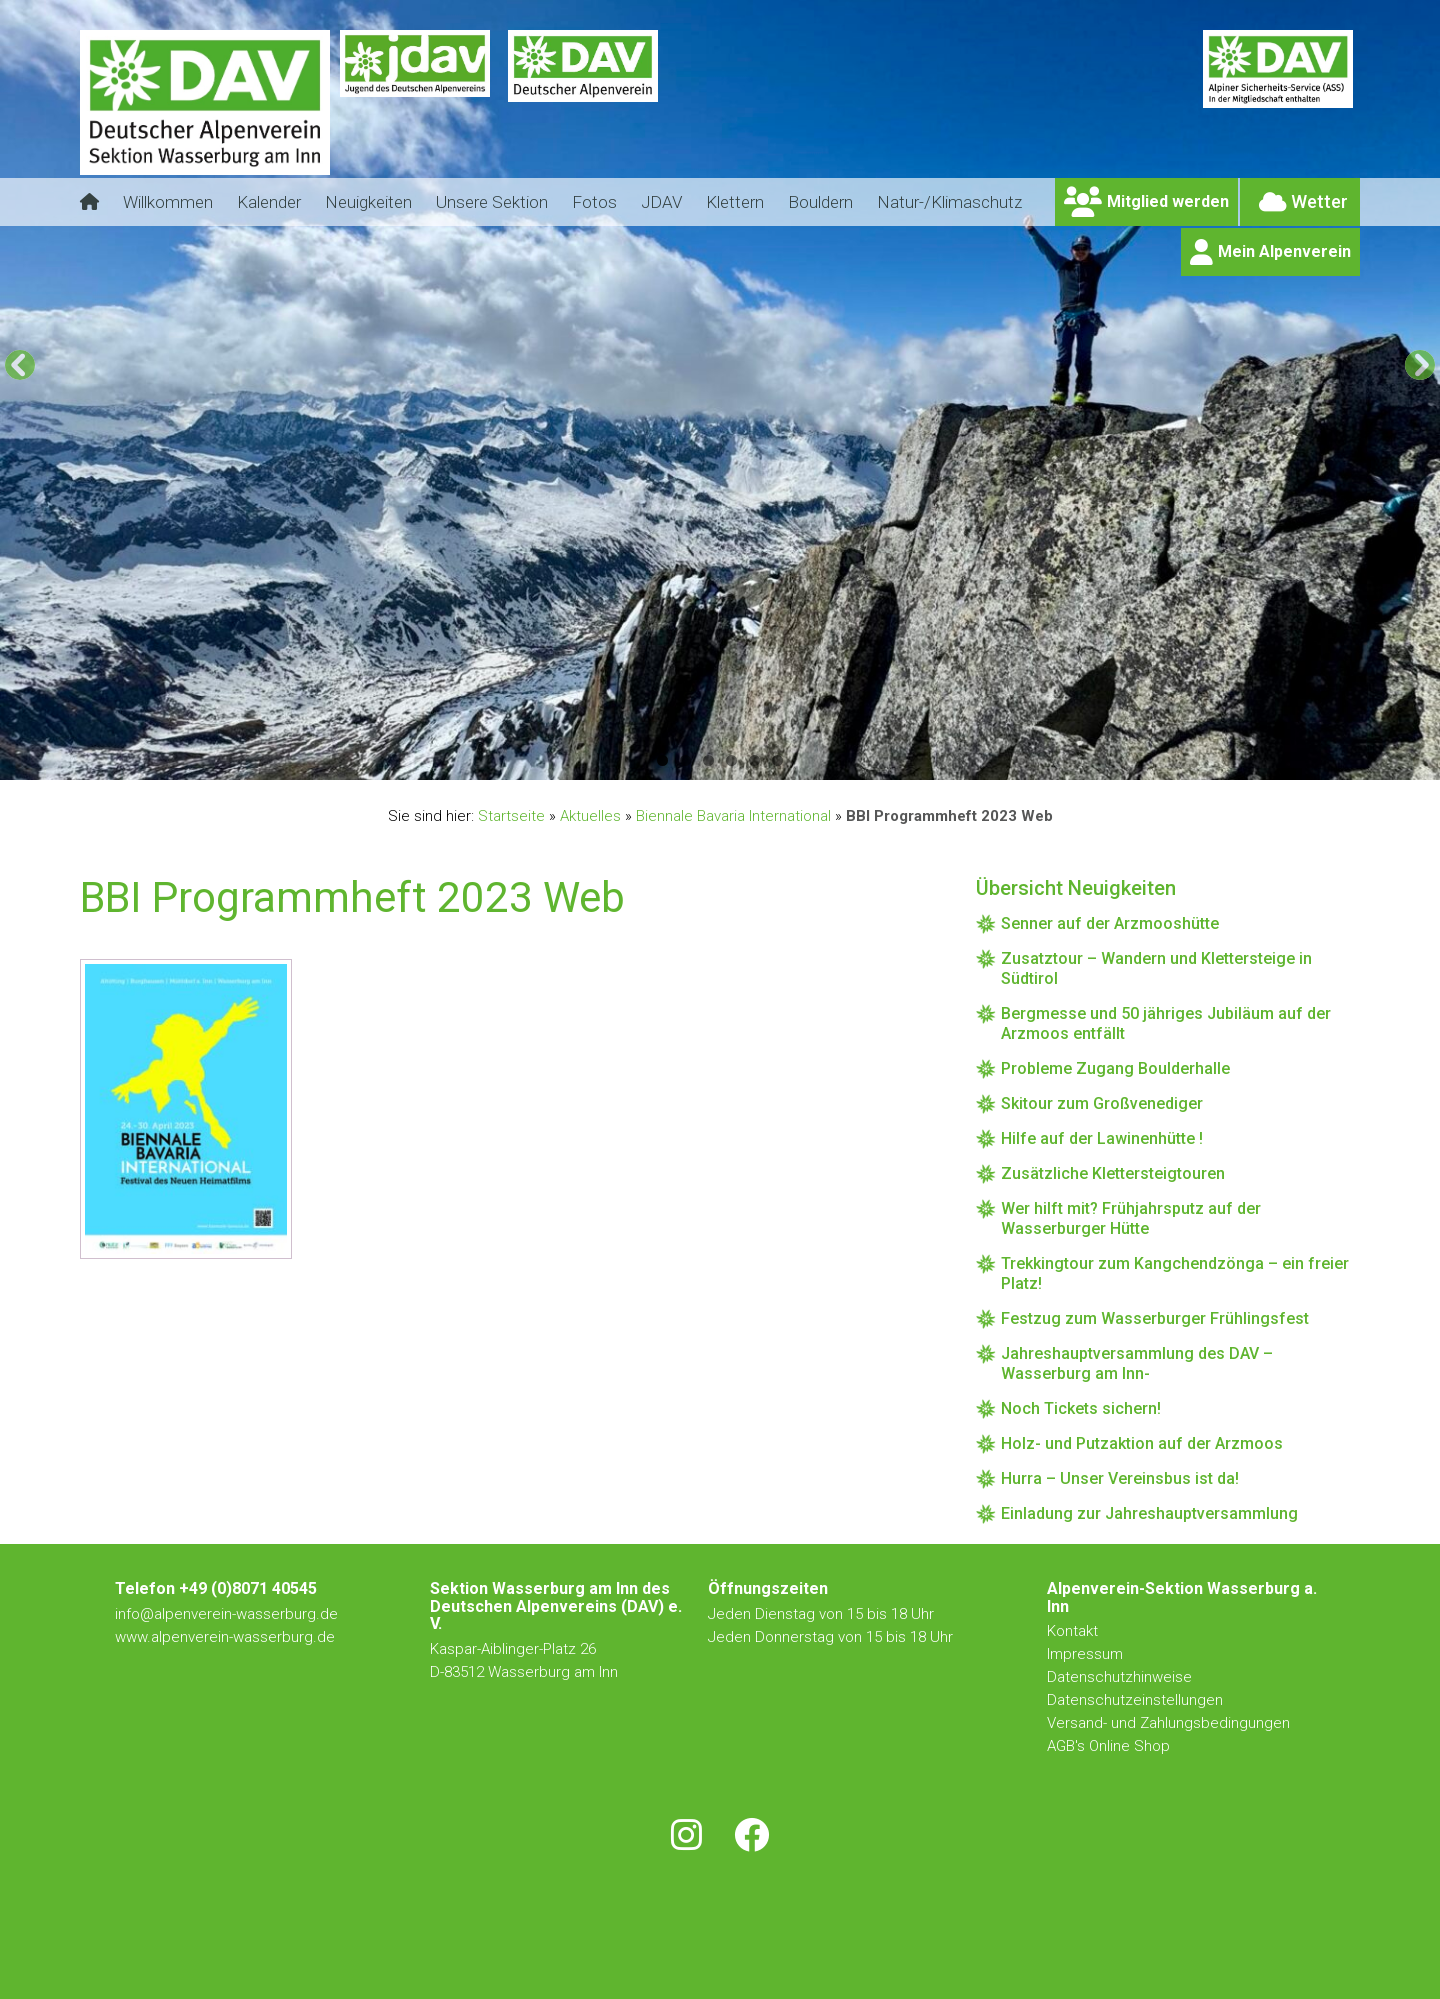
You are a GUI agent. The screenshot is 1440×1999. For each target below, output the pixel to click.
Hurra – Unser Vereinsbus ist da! (1120, 1478)
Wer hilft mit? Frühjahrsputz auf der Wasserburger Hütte (1131, 1218)
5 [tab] (754, 760)
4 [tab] (731, 760)
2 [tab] (685, 760)
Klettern (735, 202)
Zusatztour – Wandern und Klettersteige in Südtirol (1156, 968)
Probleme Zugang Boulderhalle (1115, 1068)
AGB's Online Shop (1108, 1746)
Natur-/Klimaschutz (949, 202)
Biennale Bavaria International (733, 816)
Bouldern (820, 202)
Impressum (1085, 1654)
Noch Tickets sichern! (1081, 1408)
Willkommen (168, 202)
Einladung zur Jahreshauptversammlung (1149, 1513)
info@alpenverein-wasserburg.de (226, 1614)
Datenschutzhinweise (1119, 1677)
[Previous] (20, 365)
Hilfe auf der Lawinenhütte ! (1102, 1138)
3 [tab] (708, 760)
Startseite (511, 816)
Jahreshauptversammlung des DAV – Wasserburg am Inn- (1137, 1363)
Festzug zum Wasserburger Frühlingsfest (1155, 1318)
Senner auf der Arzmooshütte (1110, 923)
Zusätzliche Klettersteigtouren (1113, 1173)
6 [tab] (777, 760)
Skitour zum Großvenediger (1102, 1103)
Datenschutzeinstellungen (1135, 1700)
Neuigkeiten (368, 202)
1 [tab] (662, 760)
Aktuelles (590, 816)
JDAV (661, 202)
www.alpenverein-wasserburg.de (225, 1637)
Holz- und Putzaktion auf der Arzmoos (1142, 1443)
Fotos (594, 202)
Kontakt (1074, 1631)
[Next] (1420, 365)
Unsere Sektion (492, 202)
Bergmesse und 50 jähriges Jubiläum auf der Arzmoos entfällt (1166, 1023)
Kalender (269, 202)
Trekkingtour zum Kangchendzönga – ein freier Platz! (1175, 1273)
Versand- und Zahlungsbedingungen (1168, 1723)
